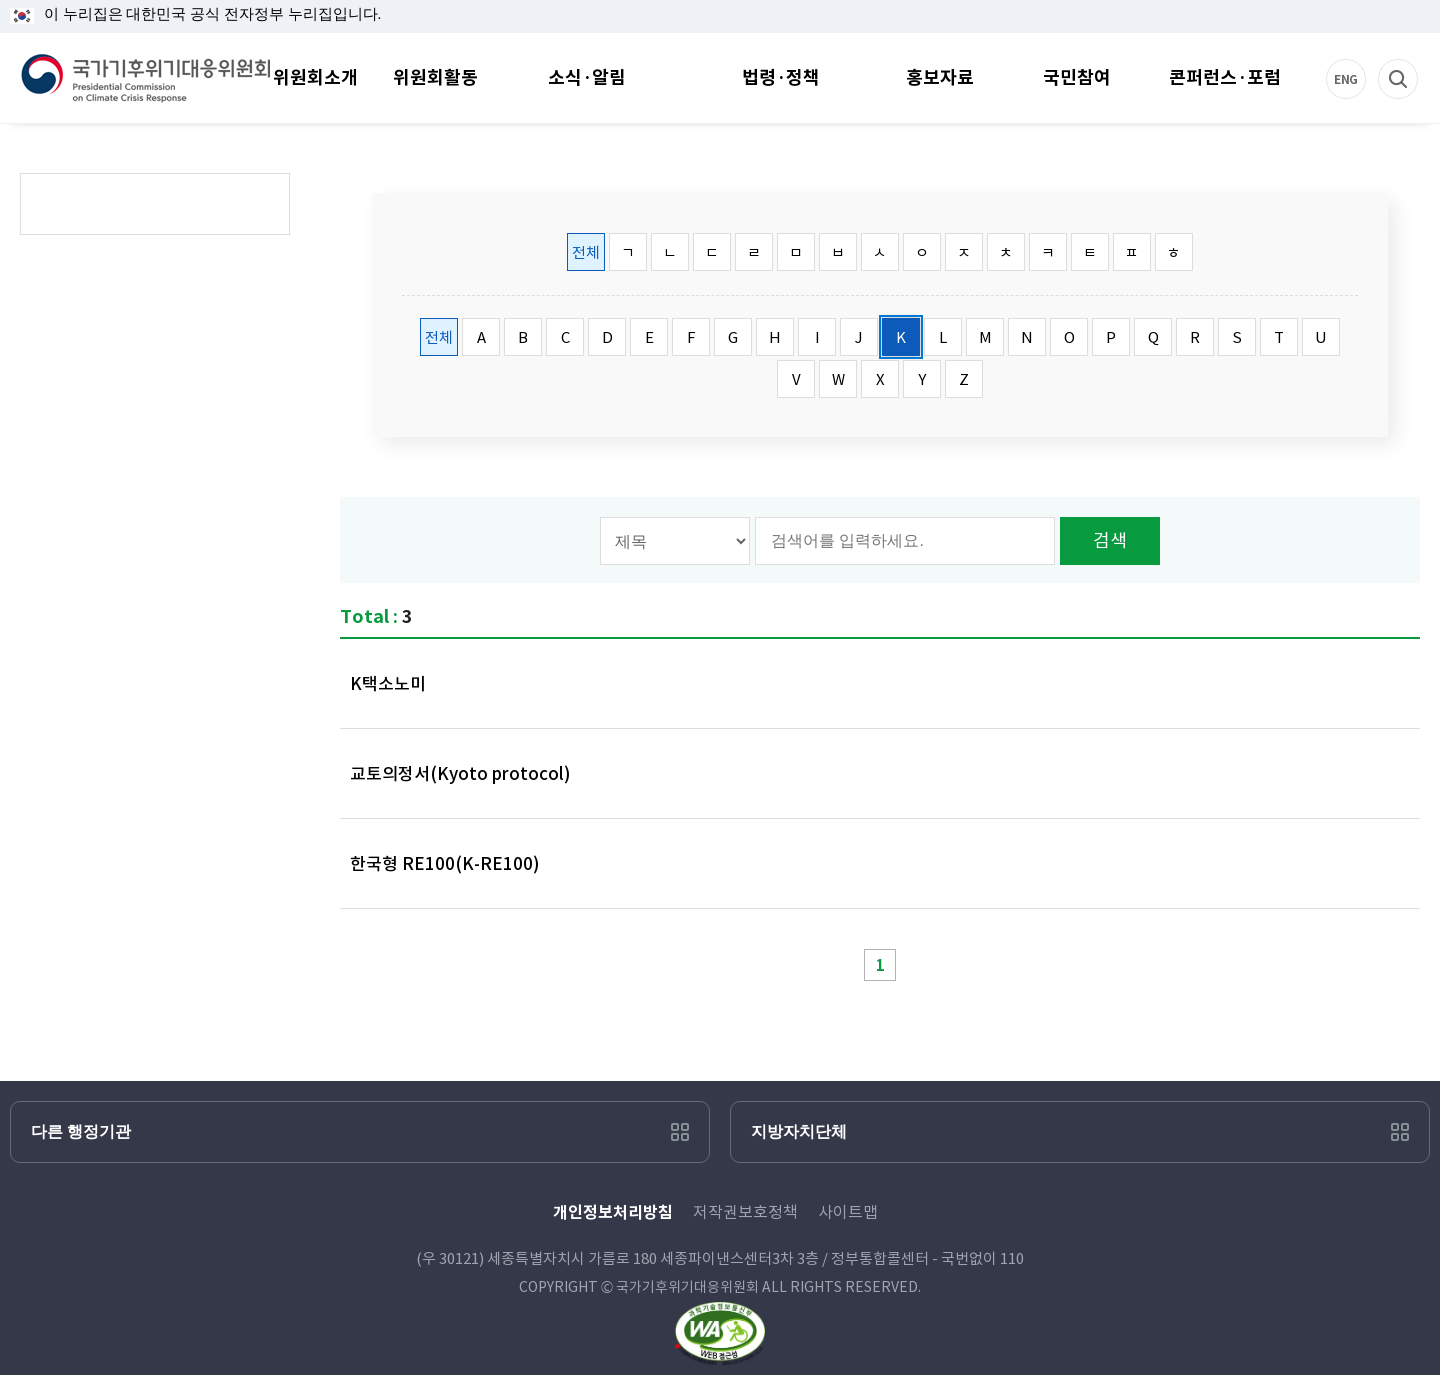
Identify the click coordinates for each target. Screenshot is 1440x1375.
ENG (1367, 59)
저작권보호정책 (745, 1212)
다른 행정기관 (81, 1131)
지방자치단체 (799, 1131)
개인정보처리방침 (613, 1212)
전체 (586, 252)
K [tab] (901, 337)
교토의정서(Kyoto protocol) (460, 774)
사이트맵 (848, 1212)
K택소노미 (388, 684)
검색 (1419, 59)
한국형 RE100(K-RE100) (445, 864)
